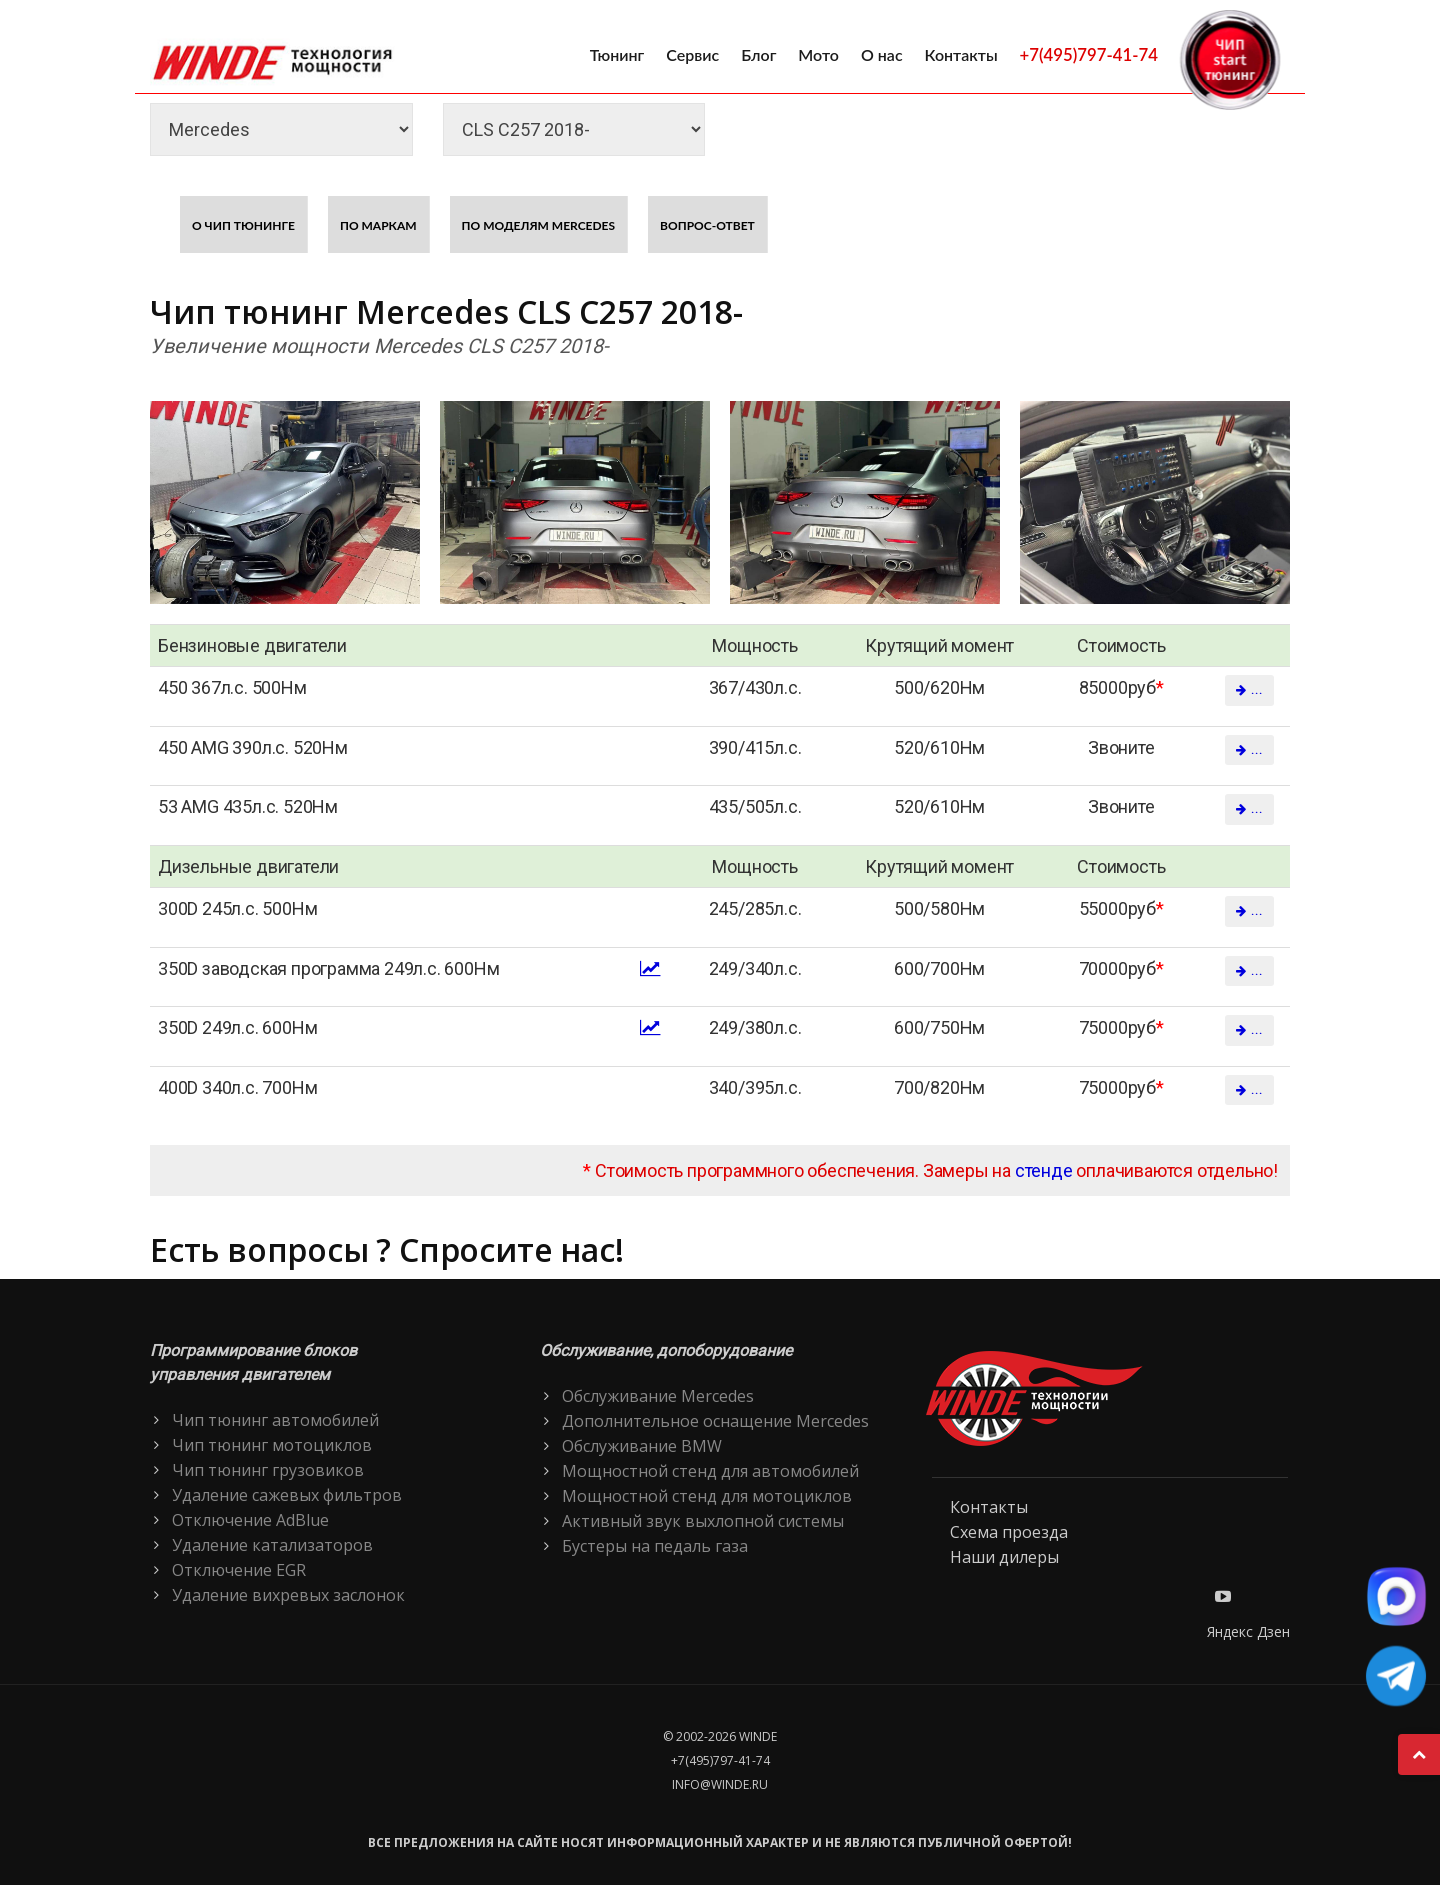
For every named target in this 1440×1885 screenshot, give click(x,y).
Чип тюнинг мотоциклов (272, 1445)
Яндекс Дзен (1248, 1631)
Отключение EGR (239, 1570)
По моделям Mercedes (539, 225)
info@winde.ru (720, 1784)
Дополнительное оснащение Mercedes (715, 1421)
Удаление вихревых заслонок (288, 1595)
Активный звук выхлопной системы (703, 1521)
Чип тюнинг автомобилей (275, 1420)
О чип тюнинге (243, 225)
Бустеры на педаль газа (655, 1546)
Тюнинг (617, 54)
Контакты (961, 54)
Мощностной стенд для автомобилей (710, 1471)
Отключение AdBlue (250, 1520)
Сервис (692, 54)
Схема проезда (1009, 1532)
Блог (758, 54)
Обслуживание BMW (642, 1446)
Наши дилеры (1004, 1557)
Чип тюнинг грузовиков (268, 1470)
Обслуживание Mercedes (658, 1396)
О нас (882, 54)
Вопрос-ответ (707, 225)
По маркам (378, 225)
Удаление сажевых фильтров (287, 1495)
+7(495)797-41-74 (1089, 54)
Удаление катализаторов (272, 1545)
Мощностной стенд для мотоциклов (707, 1496)
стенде (1044, 1170)
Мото (818, 54)
